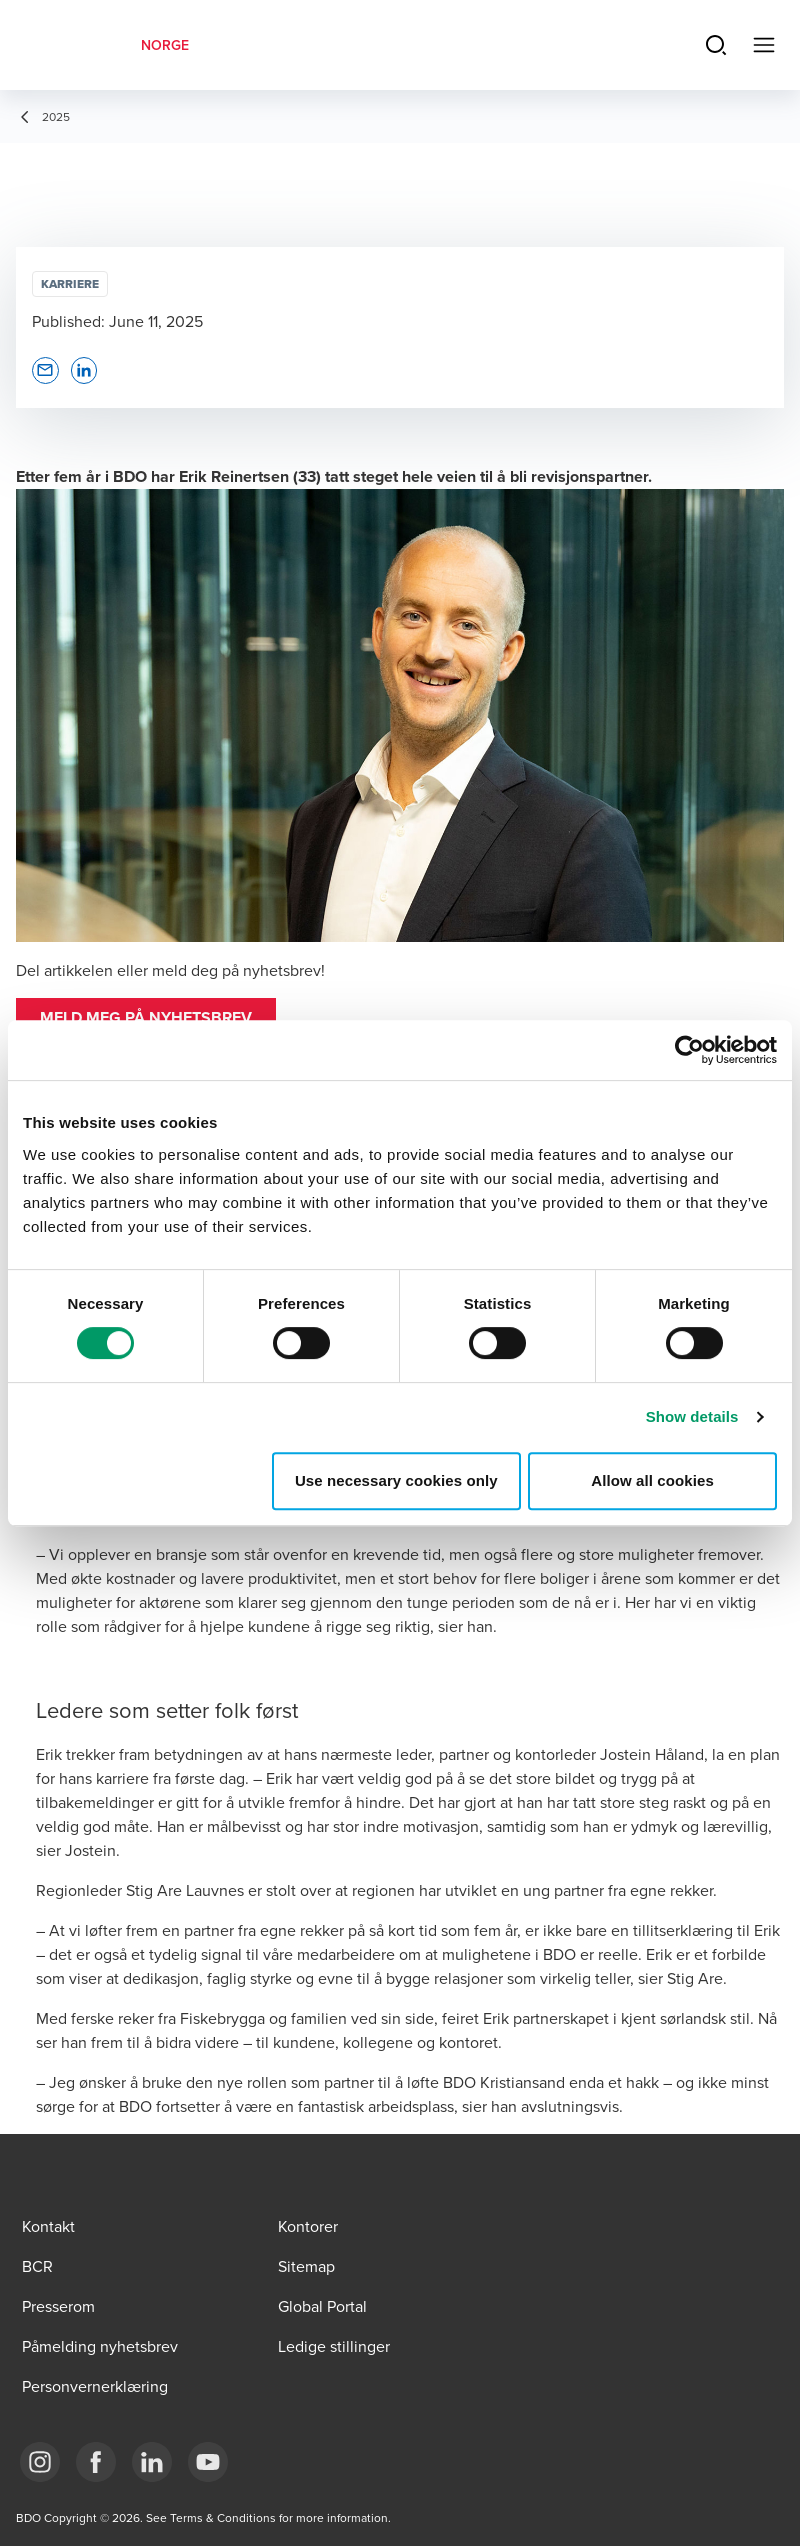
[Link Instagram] (40, 2462)
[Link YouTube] (208, 2462)
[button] (146, 1018)
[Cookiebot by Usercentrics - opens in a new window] (689, 1050)
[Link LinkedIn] (152, 2462)
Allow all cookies (652, 1480)
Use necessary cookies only (396, 1480)
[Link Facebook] (96, 2462)
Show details (692, 1416)
